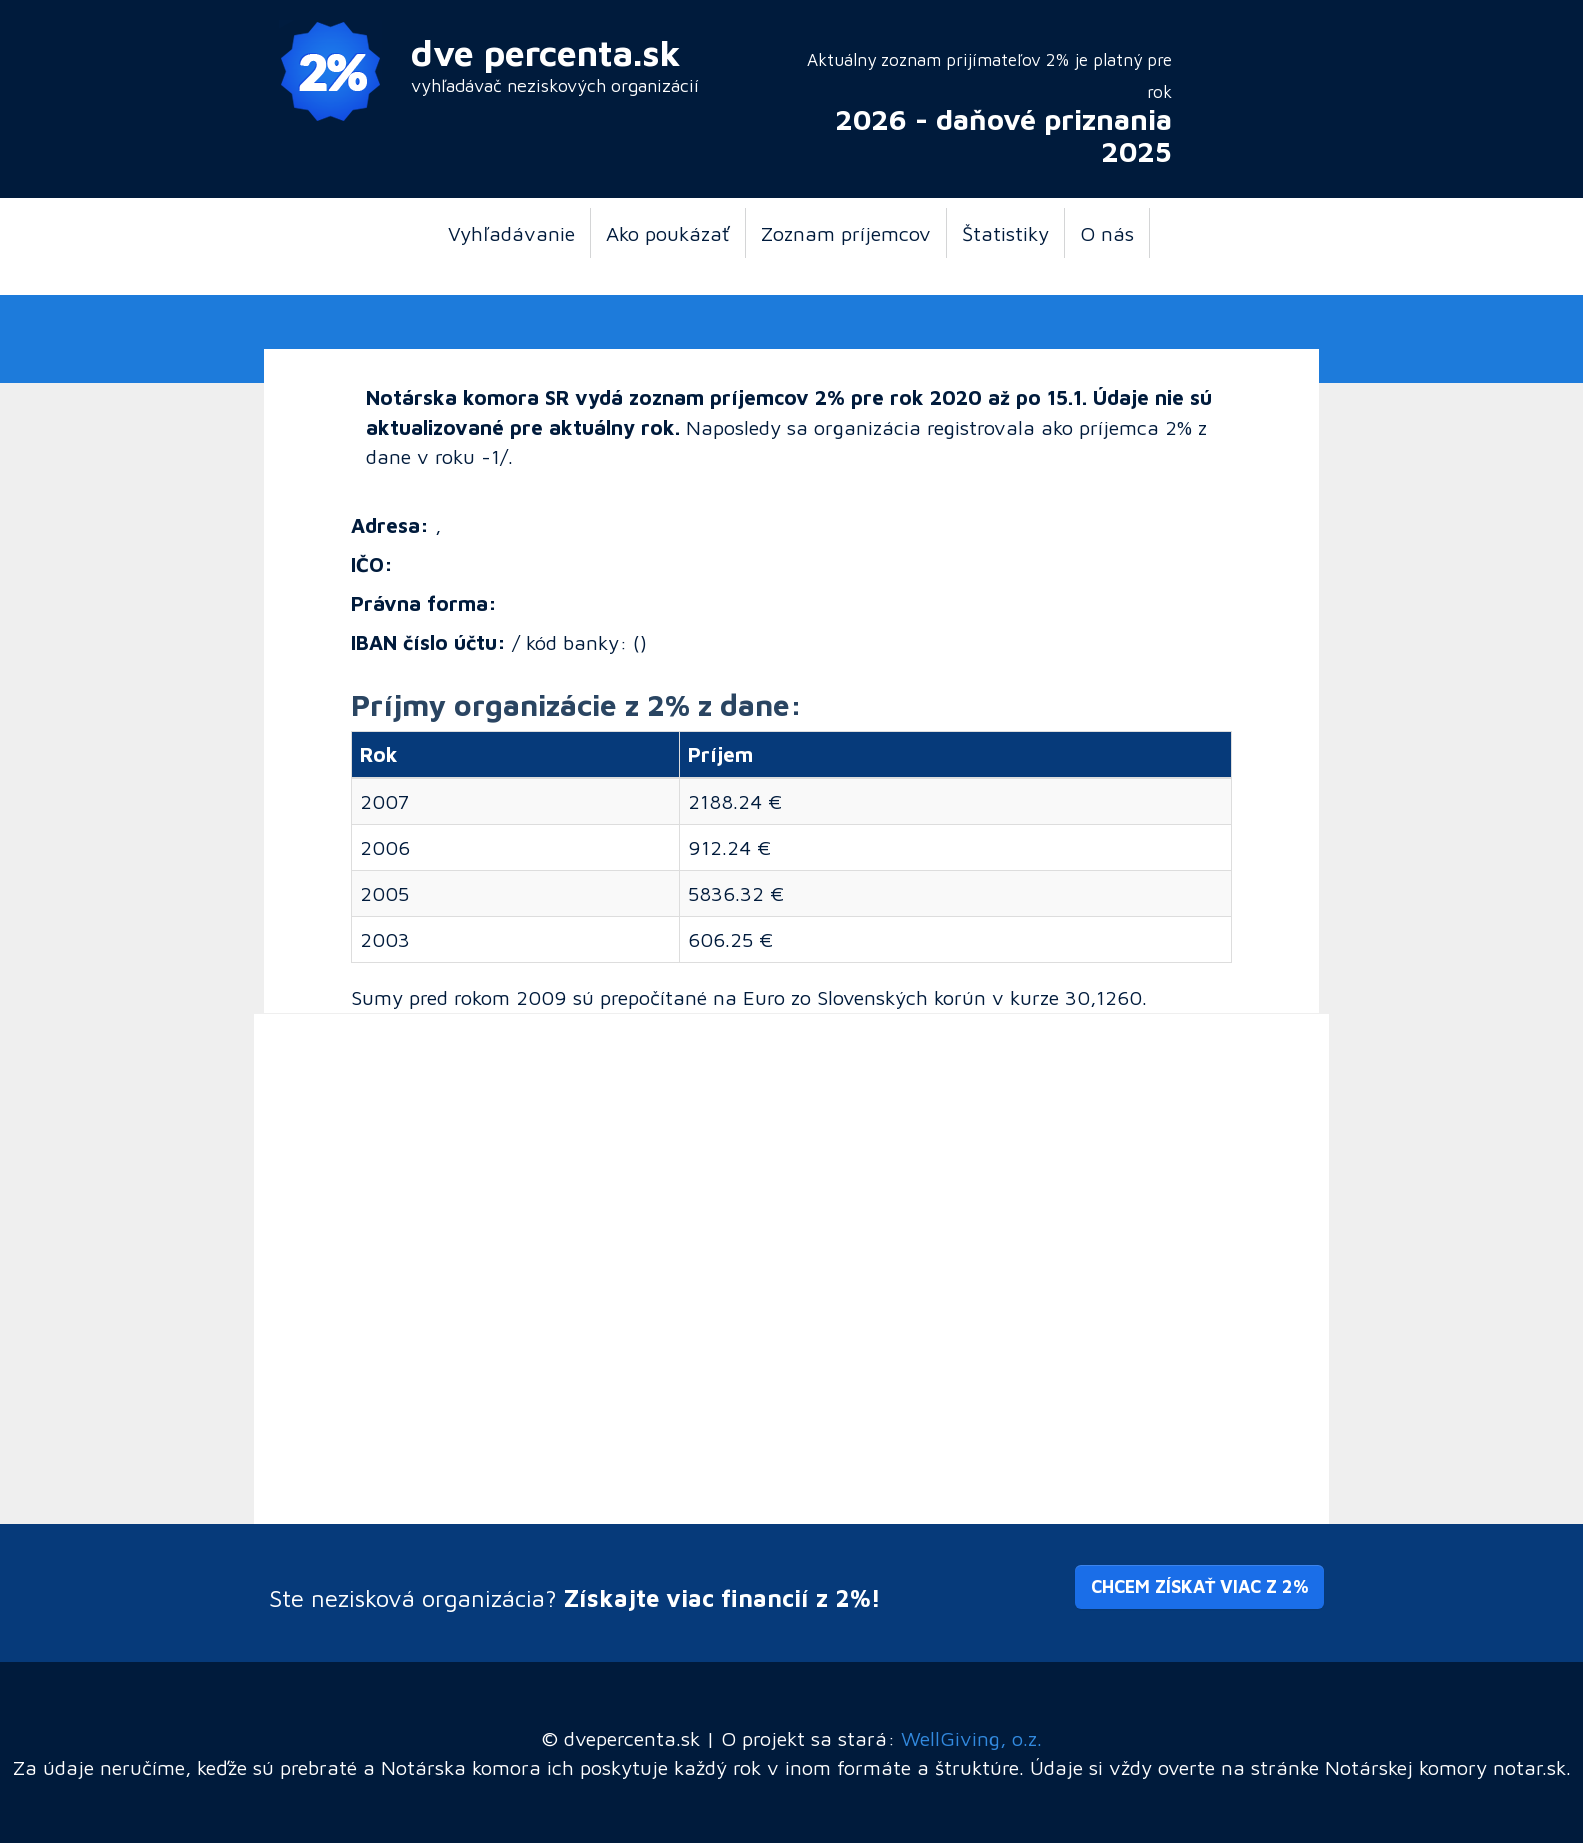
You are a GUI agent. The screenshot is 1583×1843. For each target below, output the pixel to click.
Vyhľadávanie (511, 233)
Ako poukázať (668, 233)
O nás (1107, 233)
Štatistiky (1005, 233)
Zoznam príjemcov (846, 233)
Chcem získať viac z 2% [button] (1199, 1586)
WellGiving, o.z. (971, 1738)
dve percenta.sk (546, 52)
